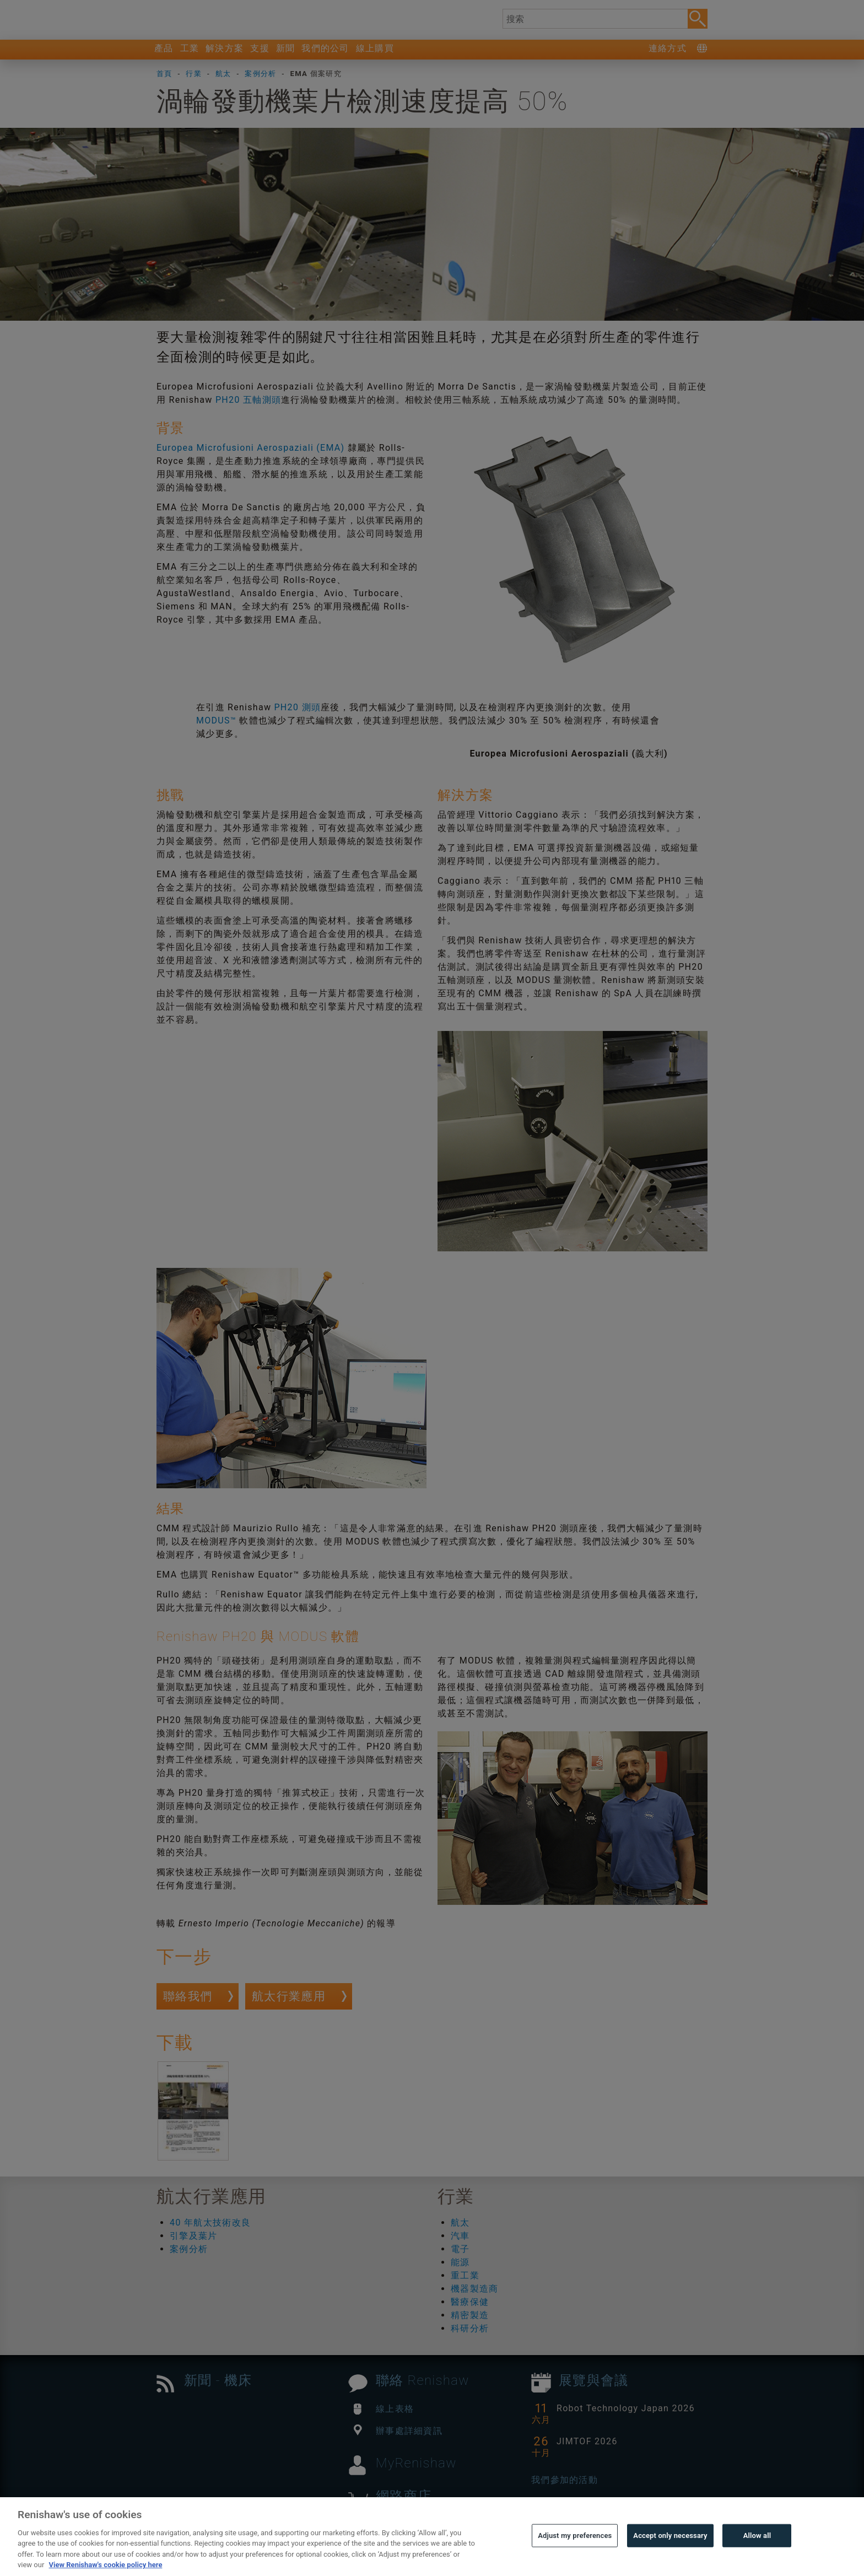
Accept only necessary (670, 2560)
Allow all (757, 2560)
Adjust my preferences (575, 2560)
